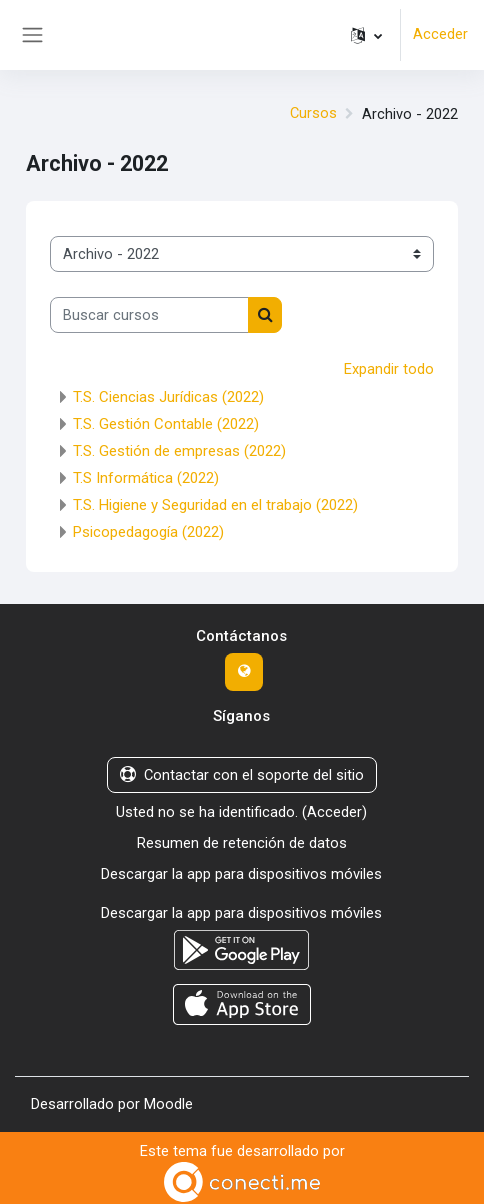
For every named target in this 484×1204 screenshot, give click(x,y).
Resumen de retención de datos (242, 841)
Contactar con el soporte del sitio (242, 774)
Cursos (313, 114)
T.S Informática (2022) (146, 477)
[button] (366, 35)
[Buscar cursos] (149, 315)
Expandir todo (389, 369)
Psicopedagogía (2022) (148, 531)
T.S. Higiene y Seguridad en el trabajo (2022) (215, 504)
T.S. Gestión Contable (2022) (166, 423)
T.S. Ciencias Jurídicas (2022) (168, 396)
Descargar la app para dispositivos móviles (241, 871)
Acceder (440, 35)
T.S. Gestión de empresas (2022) (179, 450)
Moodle (168, 1099)
